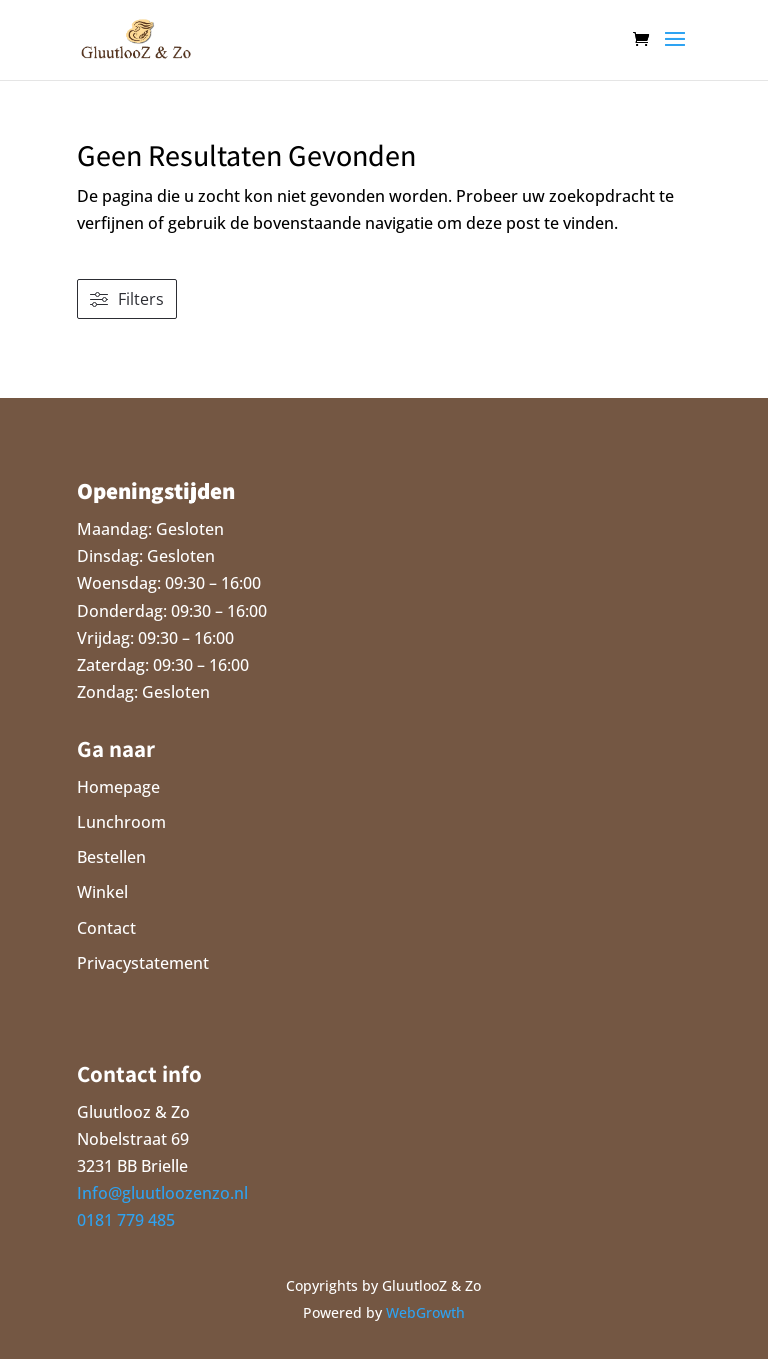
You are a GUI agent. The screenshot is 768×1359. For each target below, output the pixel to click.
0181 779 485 (126, 1220)
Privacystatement (143, 963)
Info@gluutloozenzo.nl (162, 1193)
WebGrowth (425, 1312)
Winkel (102, 892)
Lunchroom (121, 822)
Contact (106, 928)
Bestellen (111, 857)
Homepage (118, 787)
